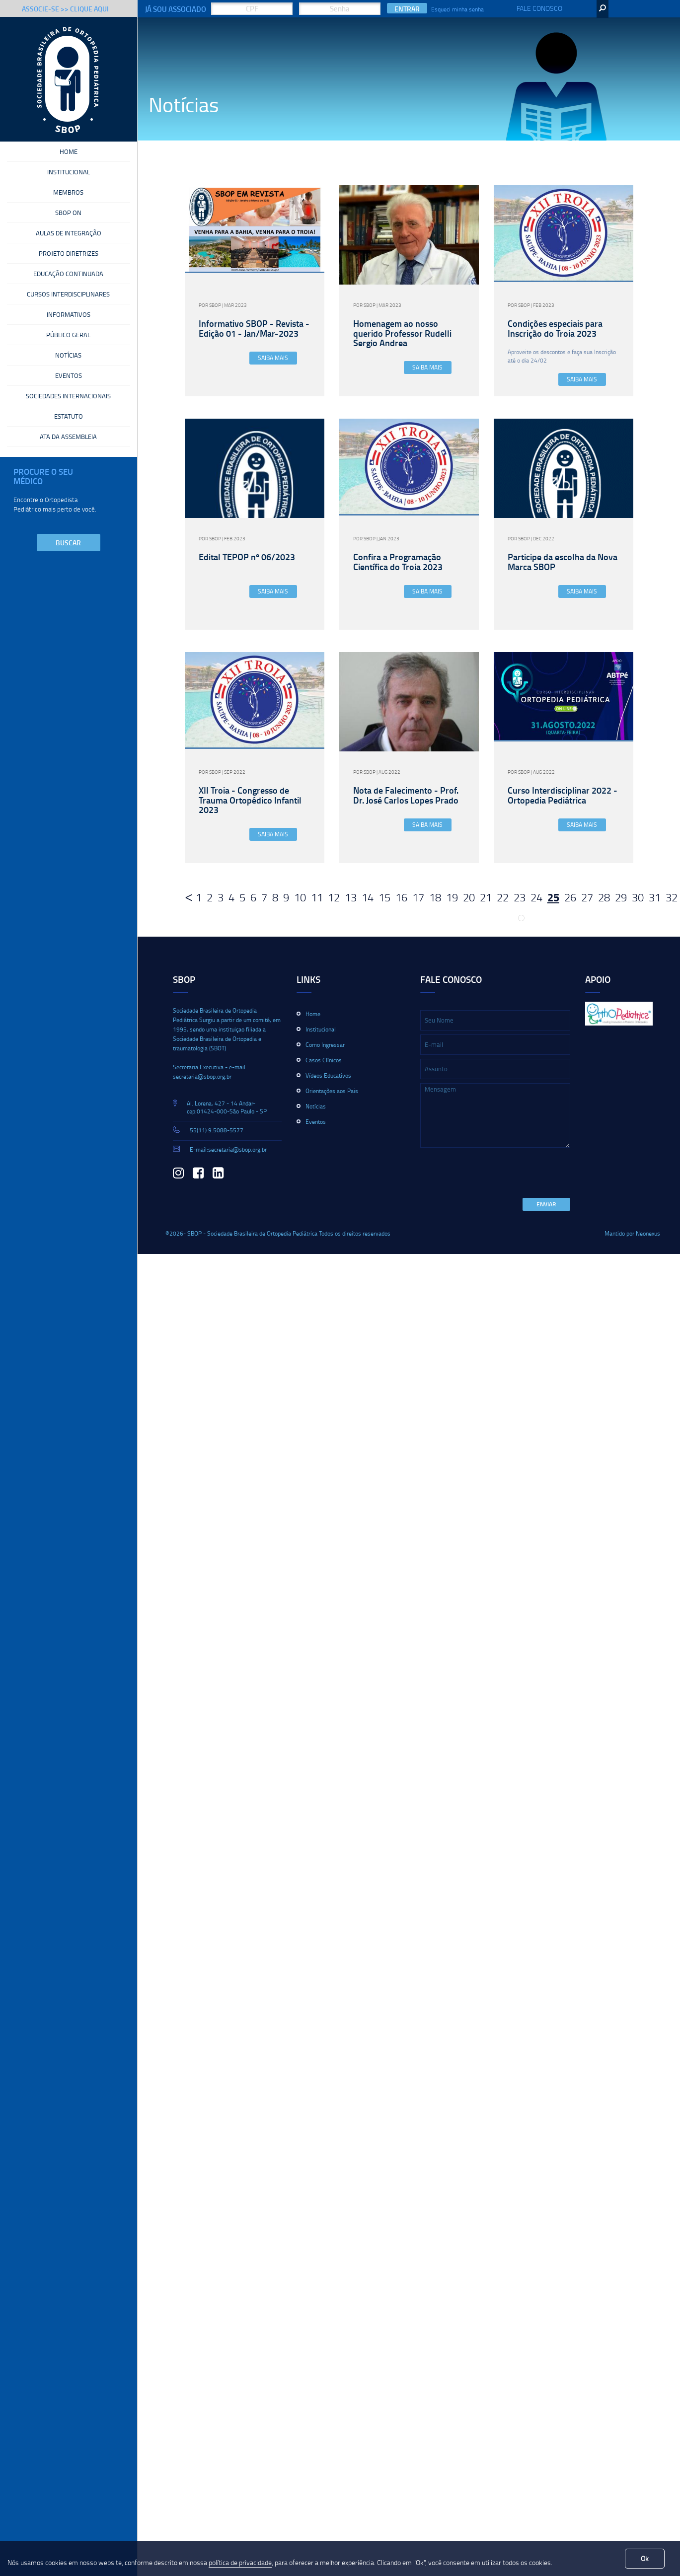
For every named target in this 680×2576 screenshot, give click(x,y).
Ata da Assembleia (68, 444)
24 (536, 897)
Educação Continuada (68, 277)
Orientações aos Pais (331, 1091)
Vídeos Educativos (328, 1075)
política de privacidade (240, 2562)
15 (384, 897)
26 (570, 897)
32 (672, 897)
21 (486, 897)
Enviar (546, 1204)
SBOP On (68, 214)
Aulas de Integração (68, 235)
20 (469, 897)
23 (520, 897)
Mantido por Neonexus (632, 1233)
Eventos (68, 381)
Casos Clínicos (323, 1060)
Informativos (68, 318)
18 (435, 897)
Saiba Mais (273, 358)
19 (452, 897)
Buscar (68, 550)
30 (638, 897)
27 (587, 897)
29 (621, 897)
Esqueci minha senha (457, 9)
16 (401, 897)
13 (351, 897)
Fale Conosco (539, 8)
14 (368, 897)
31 (655, 897)
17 (418, 897)
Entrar (407, 8)
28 (604, 897)
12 (334, 897)
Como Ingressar (325, 1044)
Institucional (68, 172)
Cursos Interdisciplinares (68, 298)
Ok (645, 2558)
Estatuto (68, 423)
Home (68, 151)
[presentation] (495, 1173)
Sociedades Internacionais (68, 402)
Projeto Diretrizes (68, 256)
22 (503, 897)
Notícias (68, 360)
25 (553, 897)
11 (317, 897)
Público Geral (68, 339)
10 (300, 897)
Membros (68, 193)
